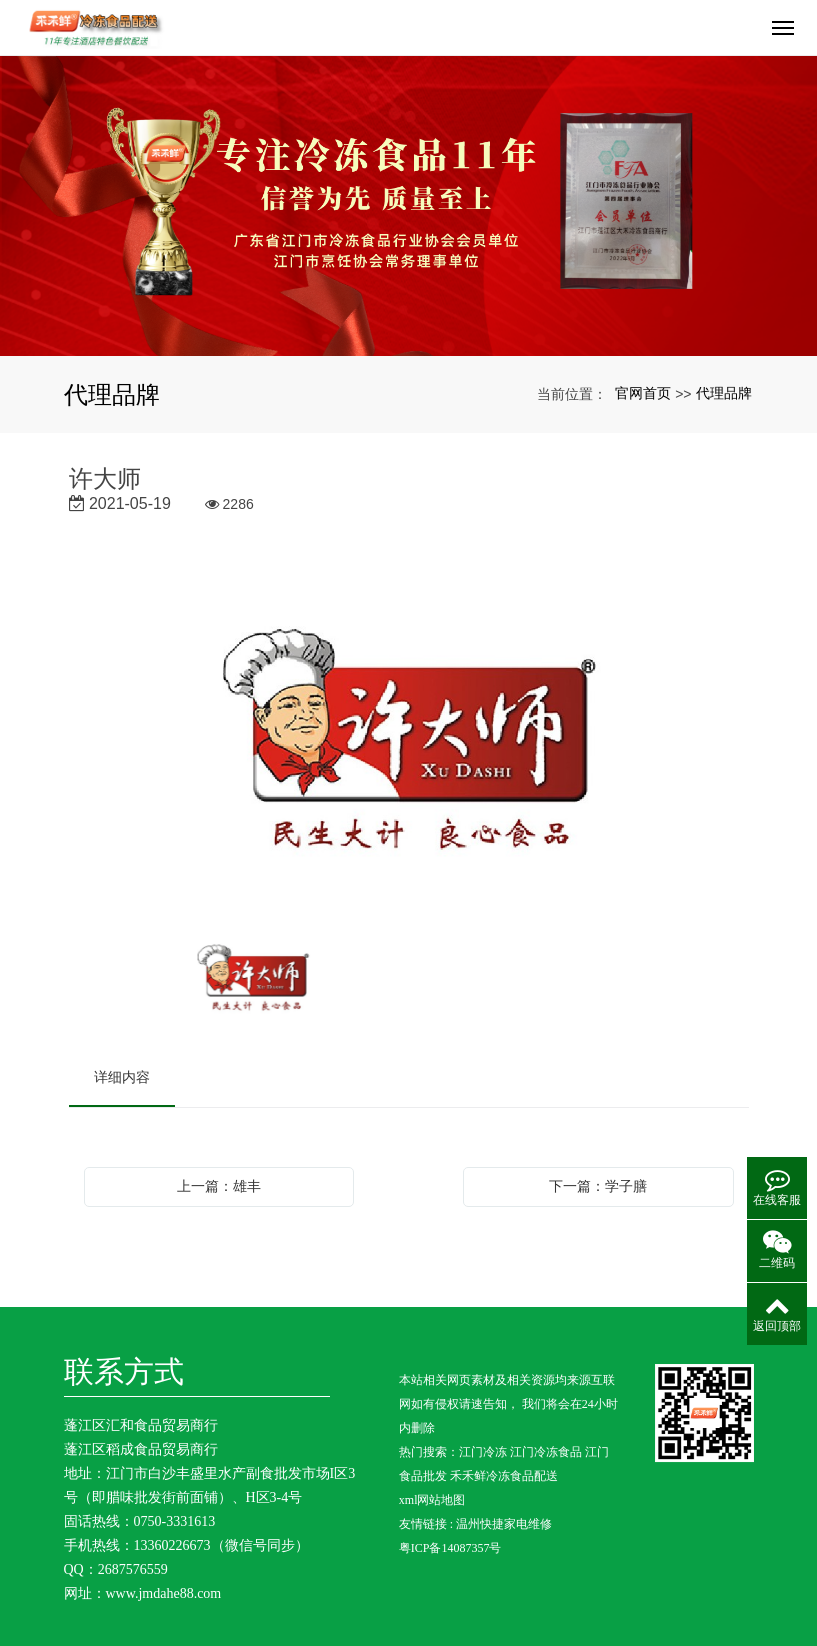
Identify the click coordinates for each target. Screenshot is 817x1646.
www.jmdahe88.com (164, 1593)
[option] (409, 740)
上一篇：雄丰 (219, 1186)
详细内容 (122, 1077)
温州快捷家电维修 (504, 1524)
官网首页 (643, 393)
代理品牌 (724, 393)
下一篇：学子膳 (598, 1186)
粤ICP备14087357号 (450, 1548)
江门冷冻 (483, 1452)
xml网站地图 (432, 1500)
